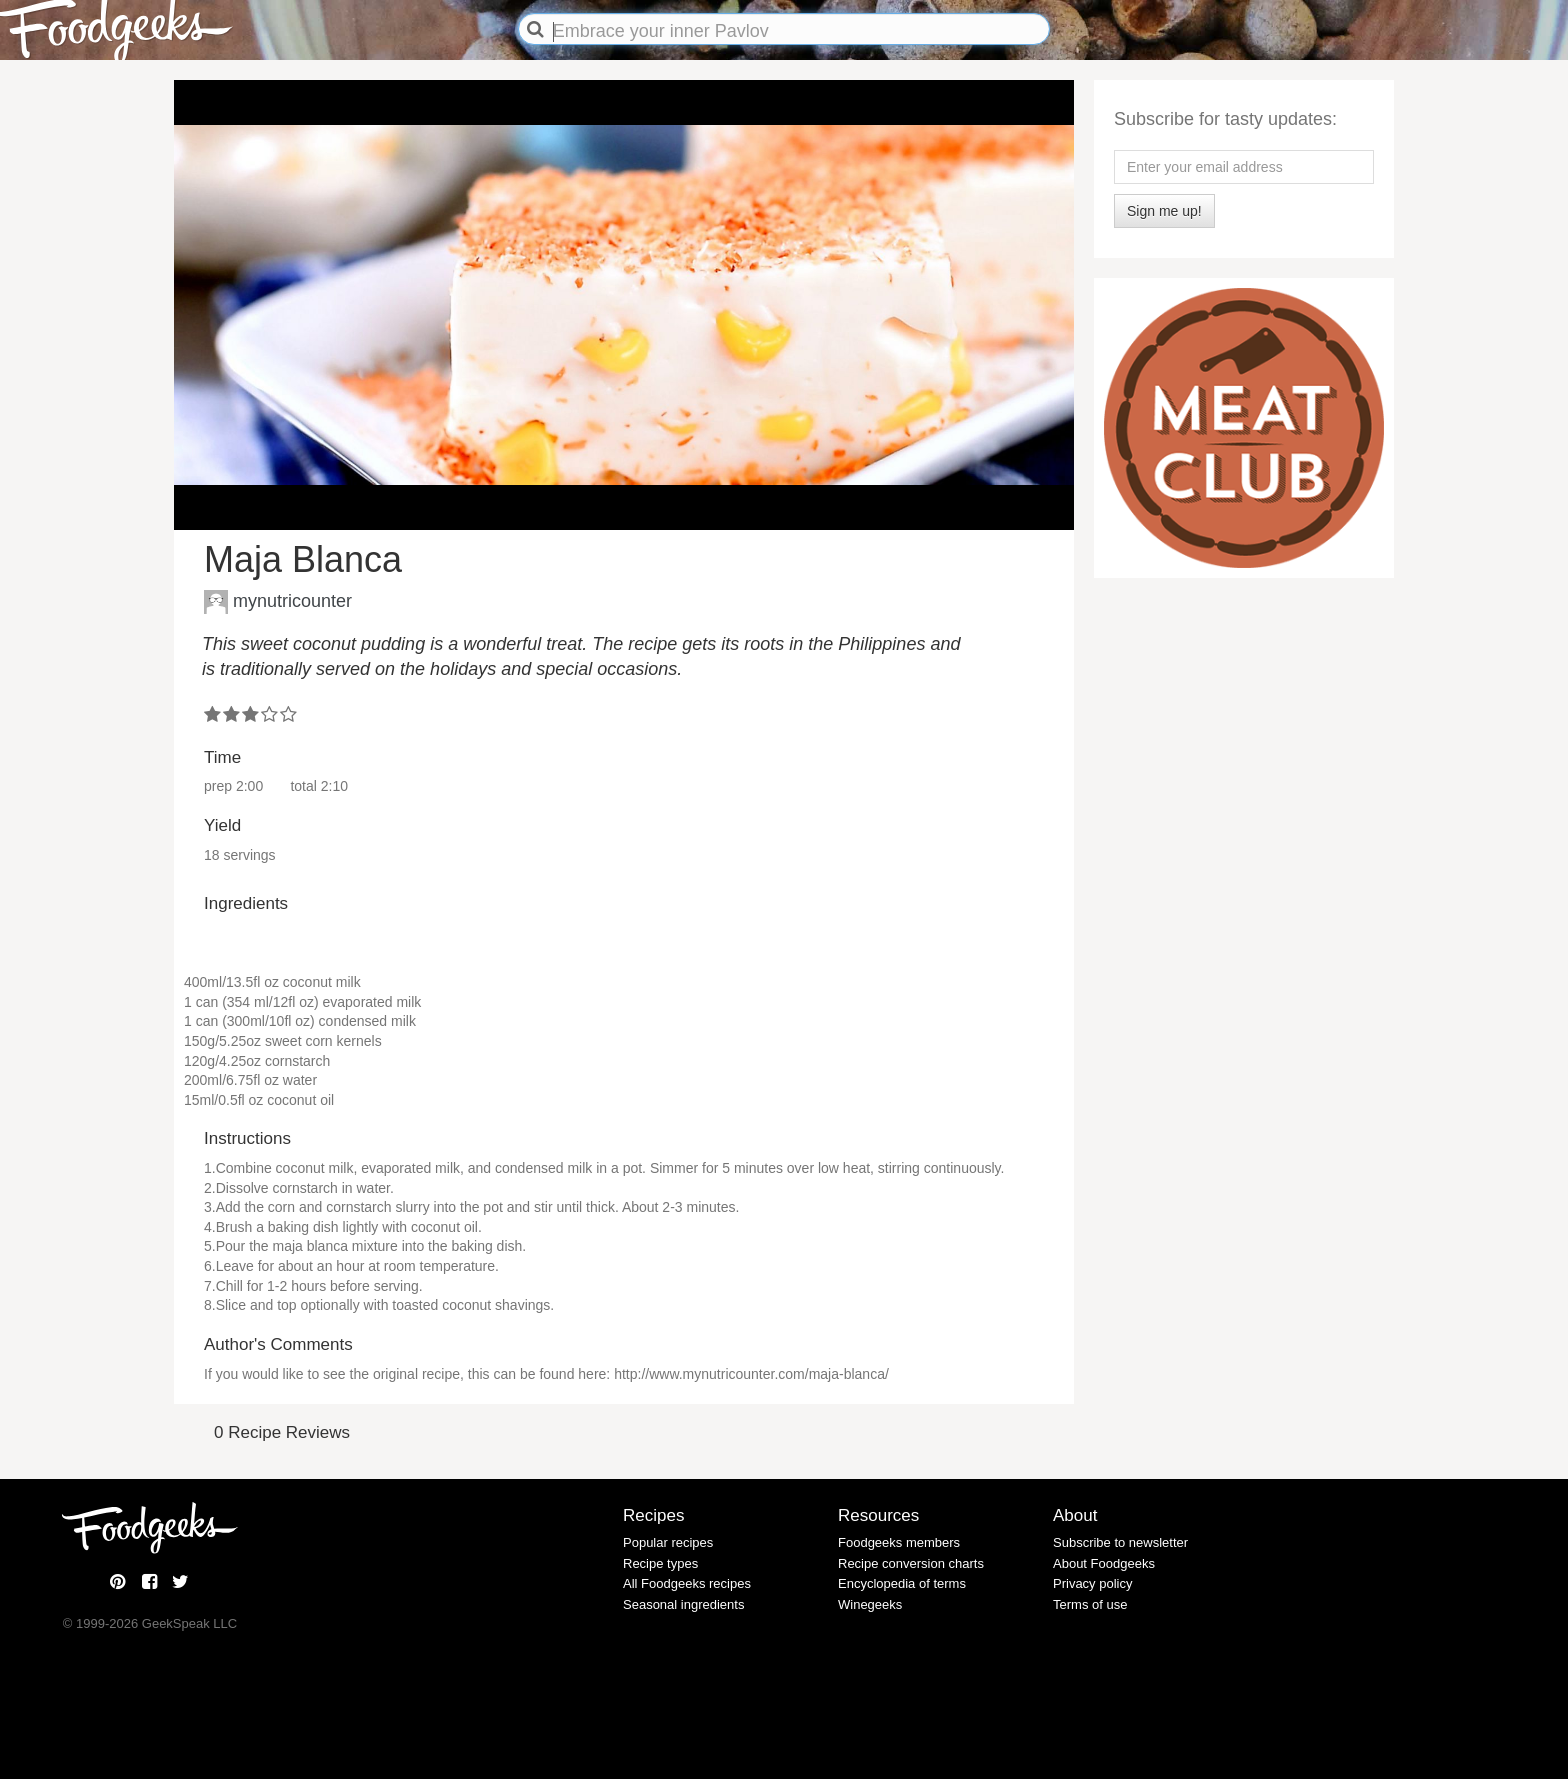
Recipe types (660, 1563)
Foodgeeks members (899, 1542)
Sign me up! (1164, 211)
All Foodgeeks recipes (687, 1583)
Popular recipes (668, 1542)
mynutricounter (292, 600)
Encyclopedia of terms (902, 1583)
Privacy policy (1092, 1583)
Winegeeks (870, 1604)
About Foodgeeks (1104, 1563)
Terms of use (1090, 1604)
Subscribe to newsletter (1120, 1542)
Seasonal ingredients (683, 1604)
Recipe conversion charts (911, 1563)
